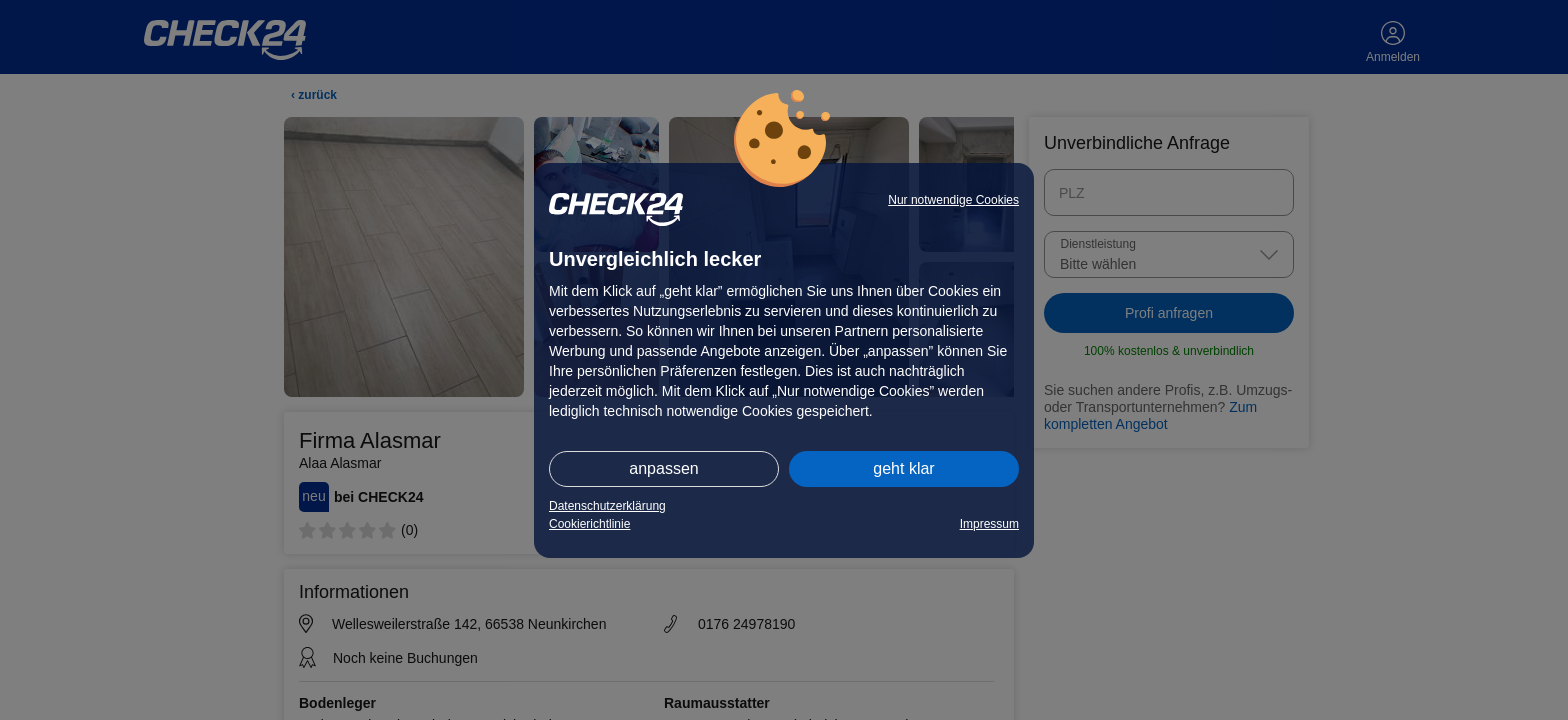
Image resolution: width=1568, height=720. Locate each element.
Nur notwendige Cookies (953, 200)
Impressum (989, 524)
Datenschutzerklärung (607, 506)
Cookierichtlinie (589, 524)
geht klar (903, 468)
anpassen (663, 468)
